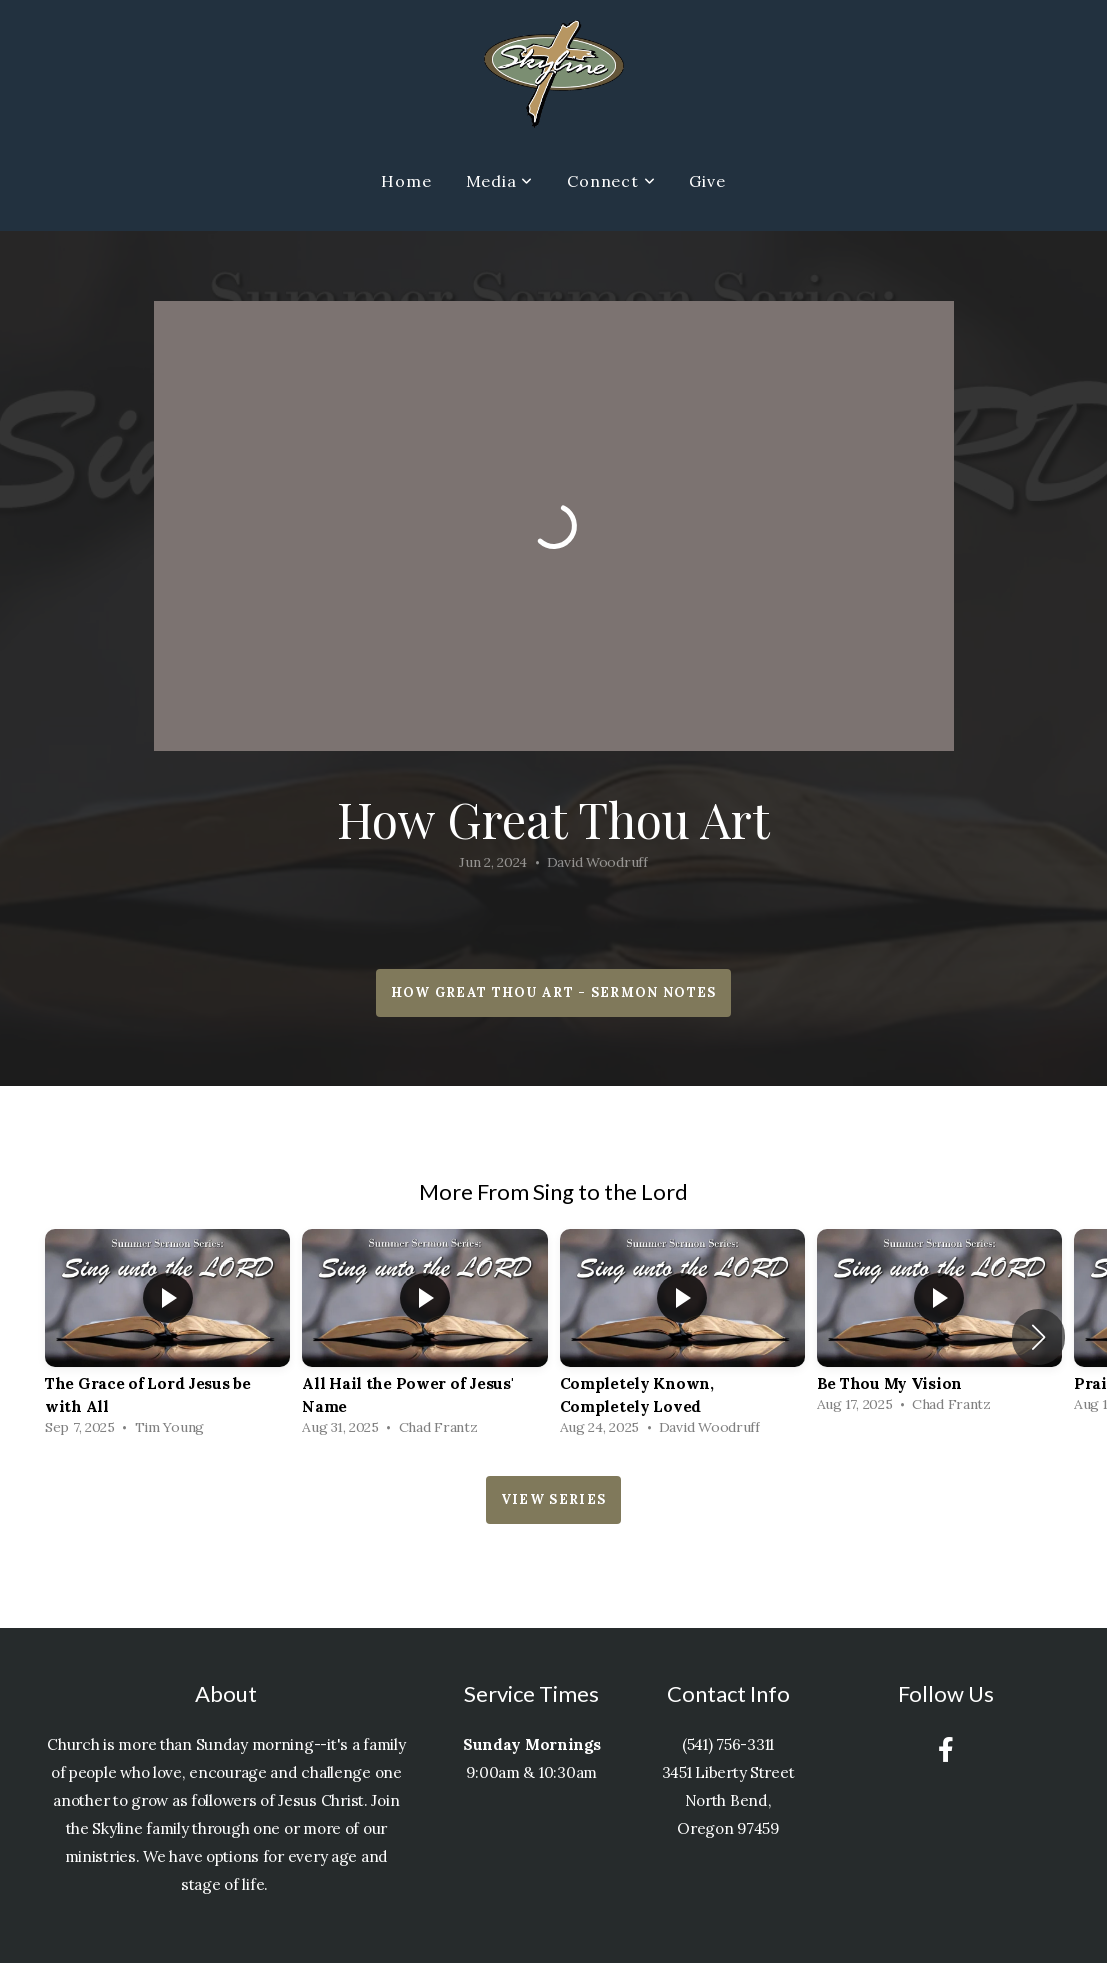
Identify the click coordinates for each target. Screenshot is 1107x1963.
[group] (167, 1337)
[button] (1038, 1337)
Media (500, 181)
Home (406, 181)
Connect (611, 181)
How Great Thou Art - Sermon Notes (554, 992)
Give (707, 181)
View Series (553, 1499)
